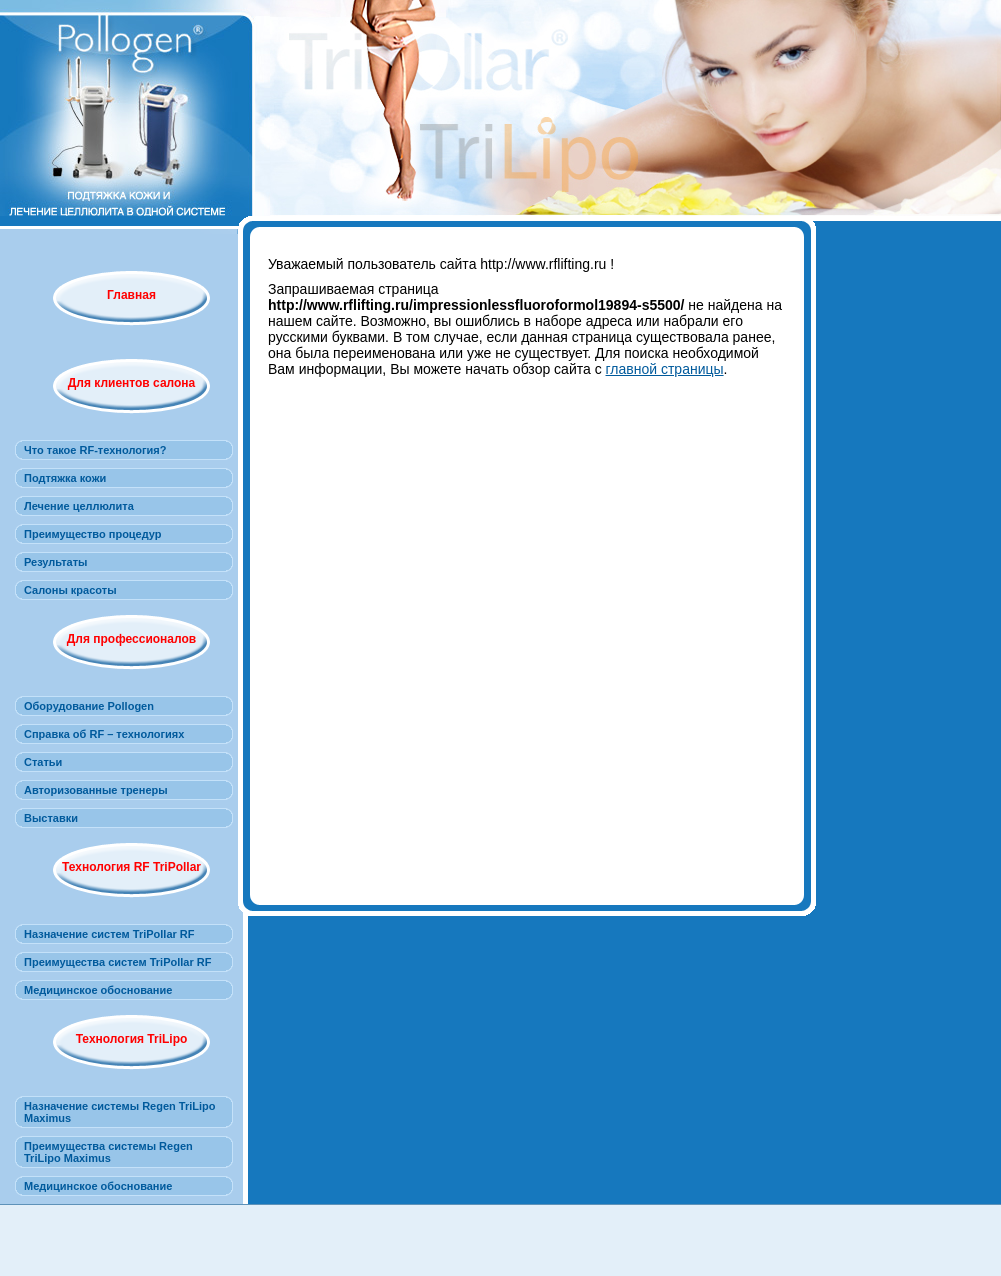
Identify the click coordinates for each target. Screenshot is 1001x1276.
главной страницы (665, 369)
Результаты (55, 562)
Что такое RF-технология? (95, 450)
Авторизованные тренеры (96, 790)
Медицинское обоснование (98, 990)
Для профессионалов (131, 639)
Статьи (43, 762)
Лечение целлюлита (79, 506)
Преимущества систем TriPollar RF (117, 962)
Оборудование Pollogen (89, 706)
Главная (131, 295)
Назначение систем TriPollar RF (109, 934)
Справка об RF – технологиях (104, 734)
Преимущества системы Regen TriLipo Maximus (108, 1152)
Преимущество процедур (93, 534)
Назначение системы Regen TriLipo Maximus (120, 1112)
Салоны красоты (70, 590)
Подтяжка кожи (65, 478)
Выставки (51, 818)
